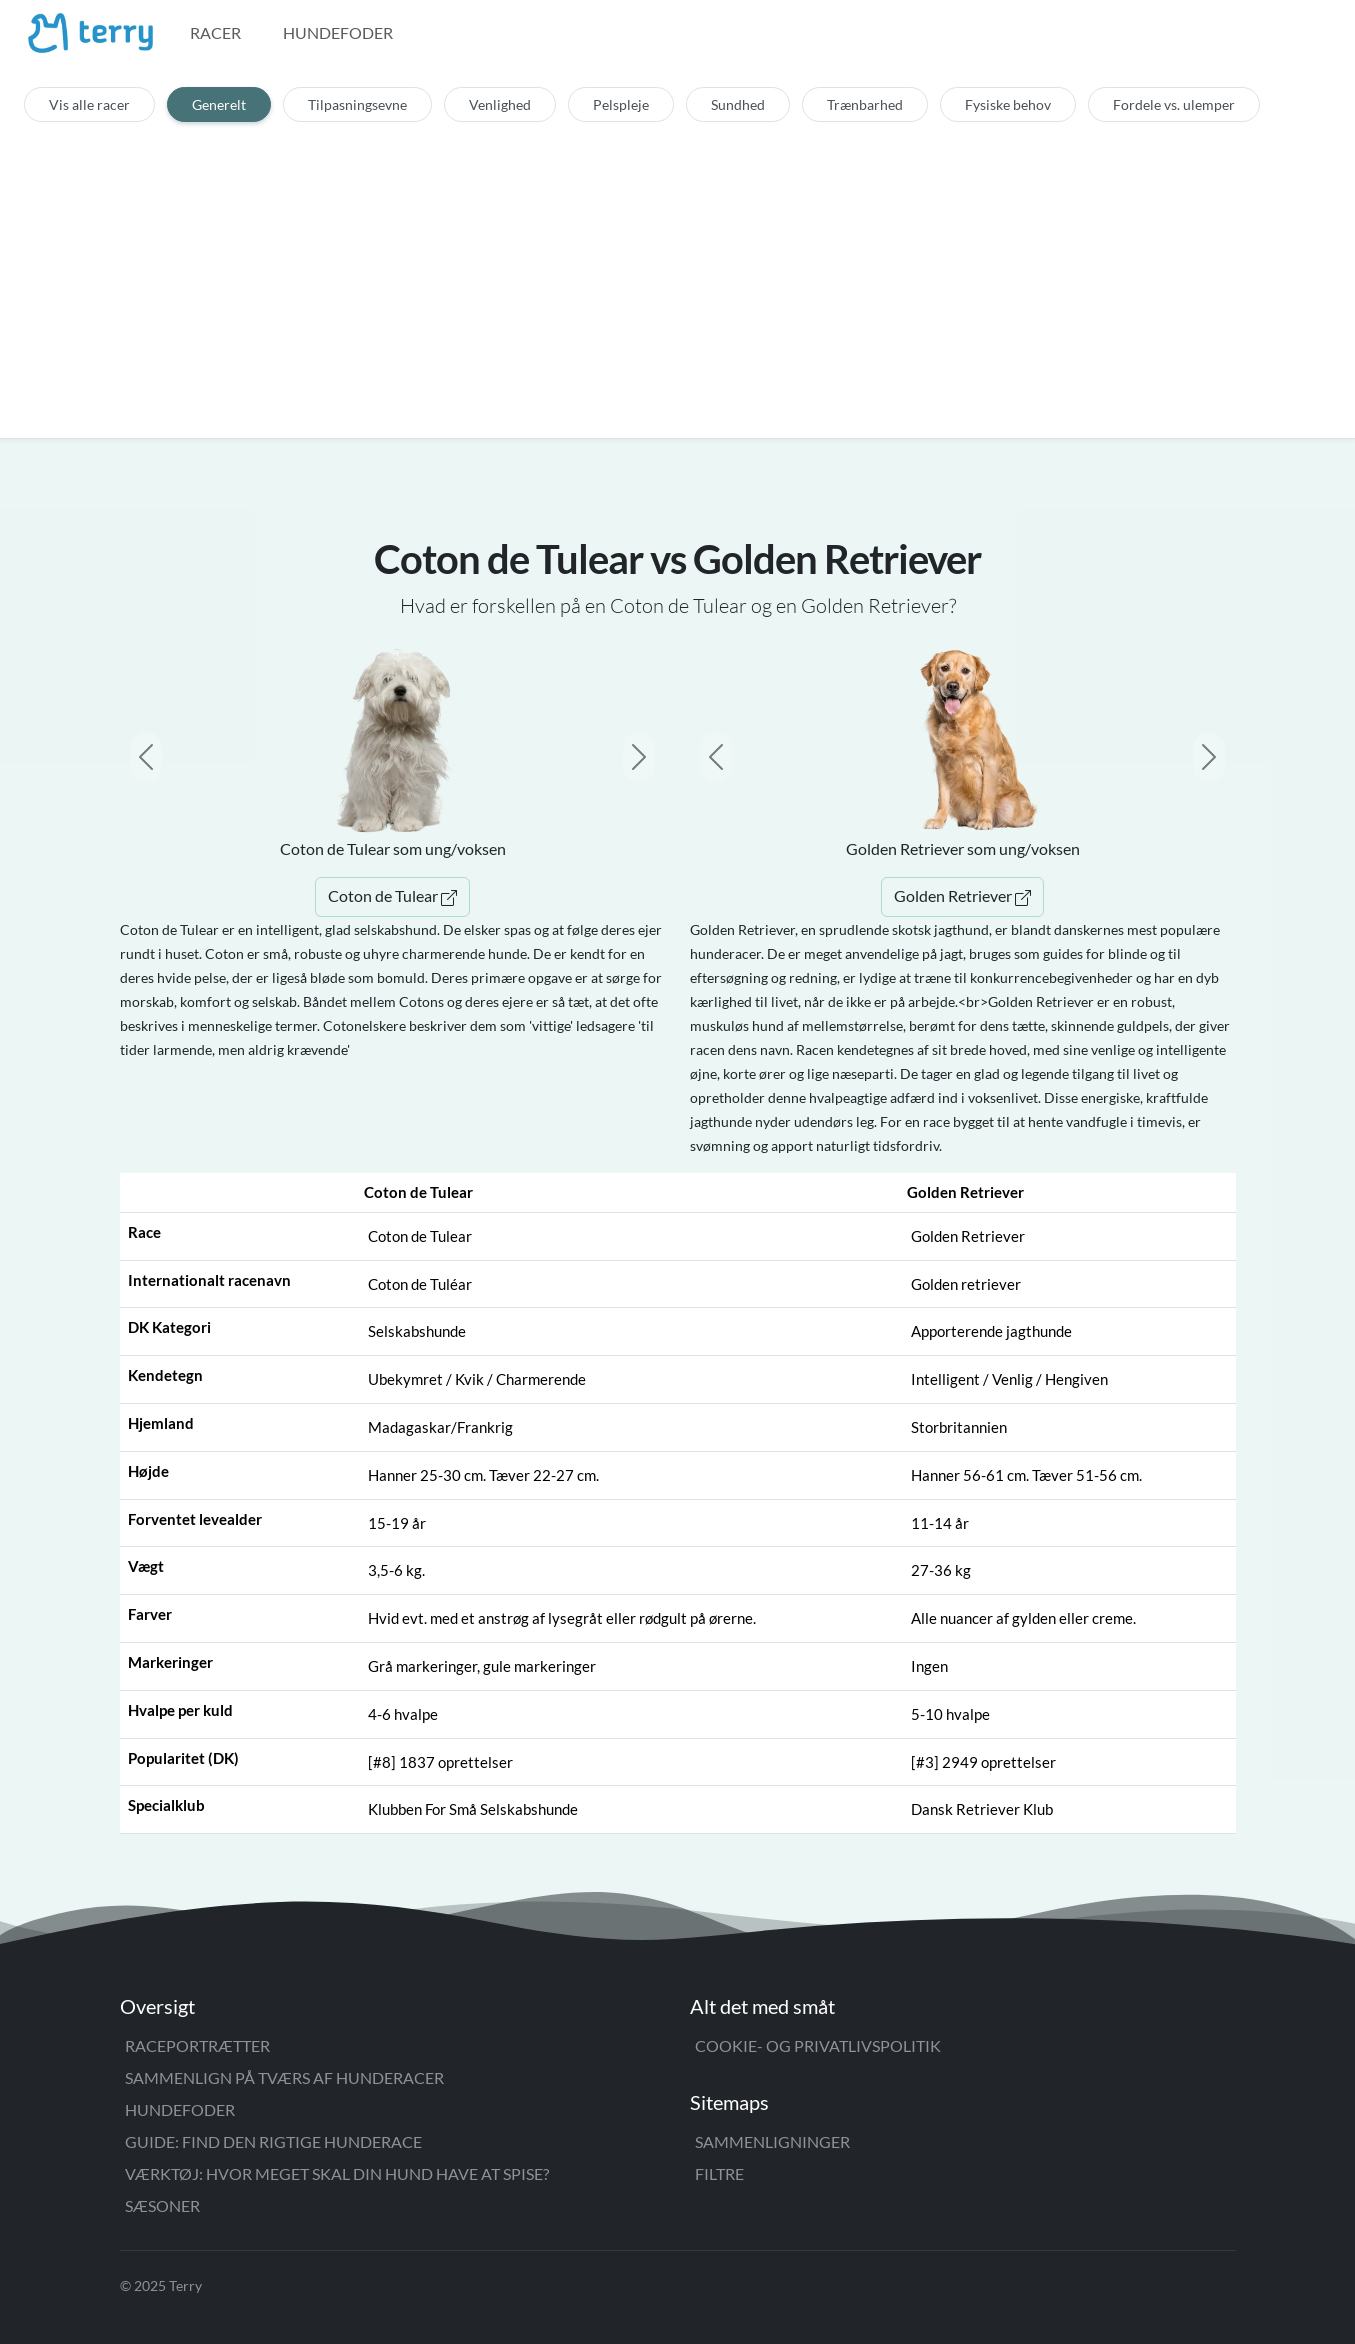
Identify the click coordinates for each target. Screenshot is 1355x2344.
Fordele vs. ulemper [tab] (1174, 104)
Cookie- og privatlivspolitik (818, 2045)
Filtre (719, 2173)
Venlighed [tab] (500, 104)
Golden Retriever (962, 895)
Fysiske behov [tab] (1008, 104)
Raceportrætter (197, 2045)
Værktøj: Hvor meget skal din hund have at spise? (337, 2173)
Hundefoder (338, 32)
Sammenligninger (772, 2141)
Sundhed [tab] (738, 104)
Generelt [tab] (219, 104)
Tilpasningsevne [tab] (357, 104)
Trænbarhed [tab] (865, 104)
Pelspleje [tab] (621, 104)
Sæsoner (162, 2205)
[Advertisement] (678, 272)
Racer (215, 32)
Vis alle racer (89, 104)
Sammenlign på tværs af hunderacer (284, 2077)
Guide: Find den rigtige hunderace (273, 2141)
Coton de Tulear (392, 895)
